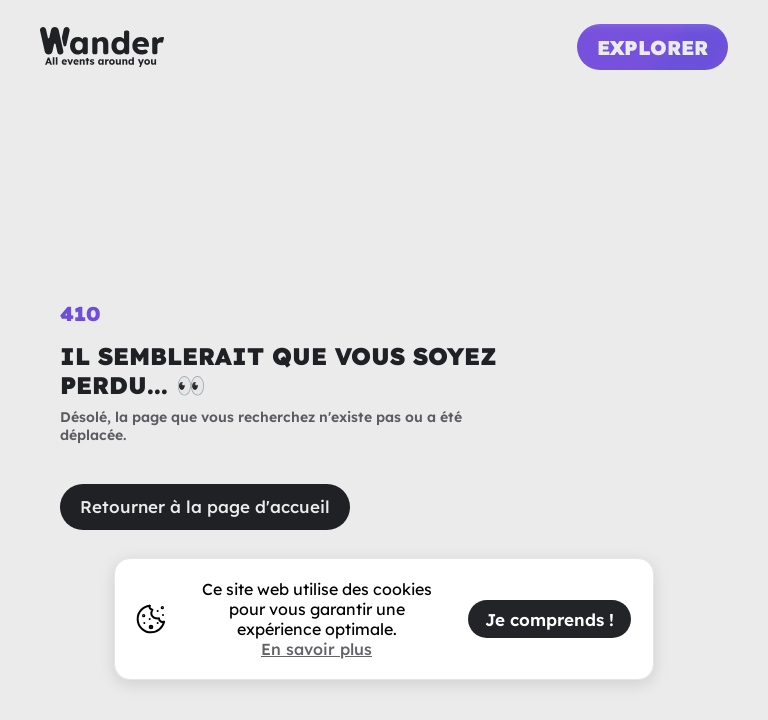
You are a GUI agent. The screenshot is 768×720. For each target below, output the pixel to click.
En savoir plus (316, 649)
